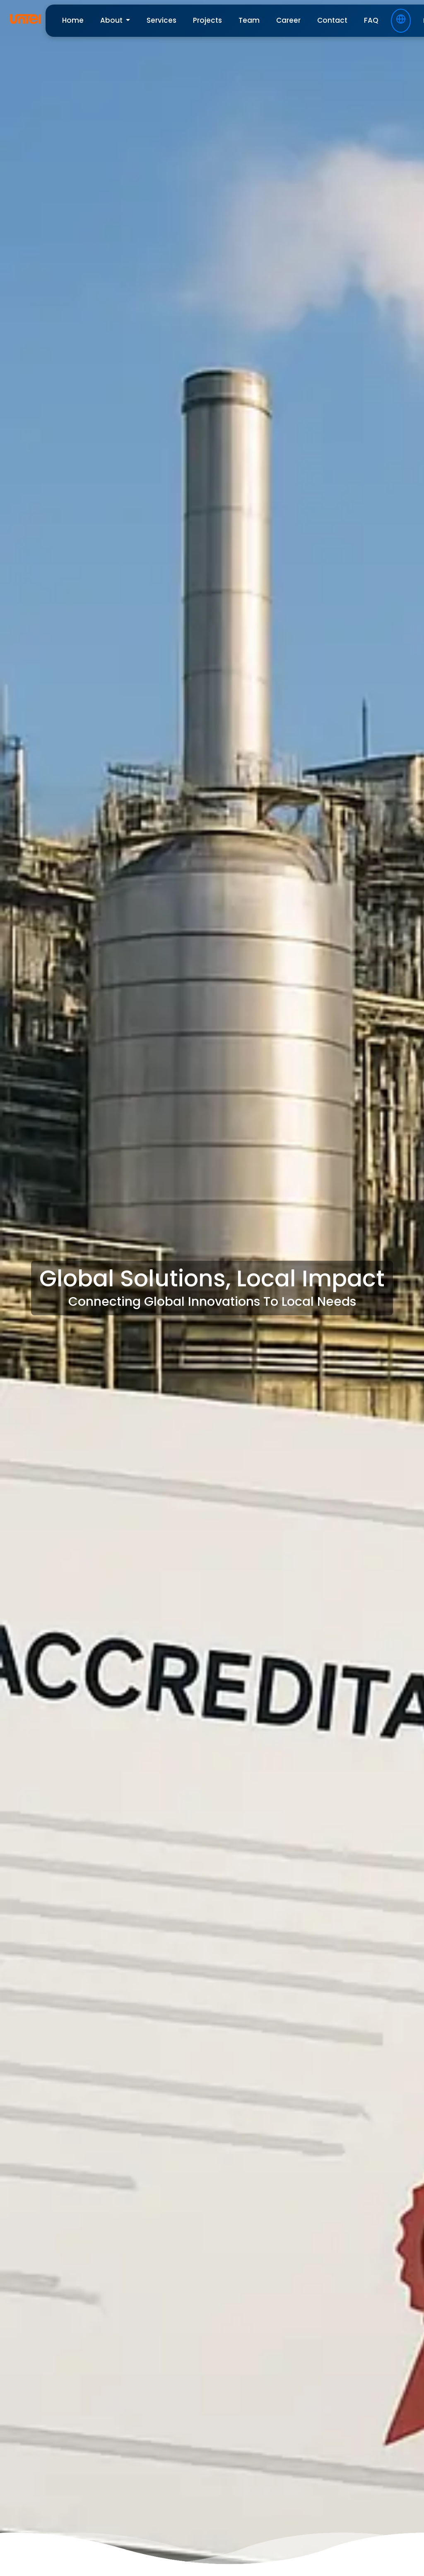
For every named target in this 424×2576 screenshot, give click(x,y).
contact (332, 20)
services (161, 20)
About (112, 20)
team (249, 20)
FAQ (371, 20)
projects (207, 20)
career (288, 20)
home (73, 20)
